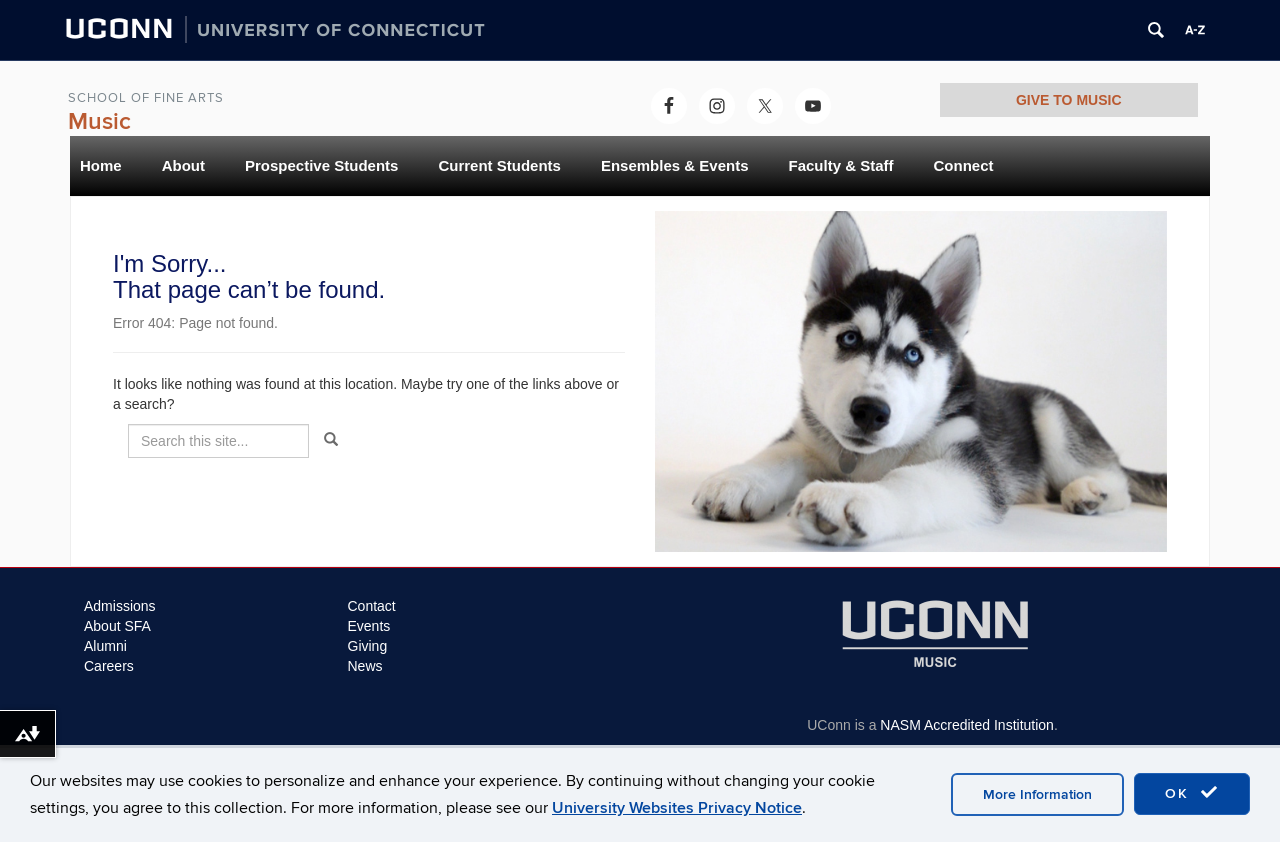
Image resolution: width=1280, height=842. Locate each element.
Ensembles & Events (675, 165)
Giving (368, 646)
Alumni (105, 646)
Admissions (120, 606)
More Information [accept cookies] (1037, 794)
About (183, 165)
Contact (372, 606)
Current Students (499, 165)
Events (369, 626)
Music (99, 121)
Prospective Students (321, 165)
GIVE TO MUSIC (1069, 100)
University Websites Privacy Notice (677, 808)
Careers (109, 666)
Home (101, 165)
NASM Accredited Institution (967, 725)
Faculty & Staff (840, 165)
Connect (964, 165)
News (365, 666)
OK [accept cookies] (1192, 793)
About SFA (117, 626)
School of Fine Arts (146, 98)
